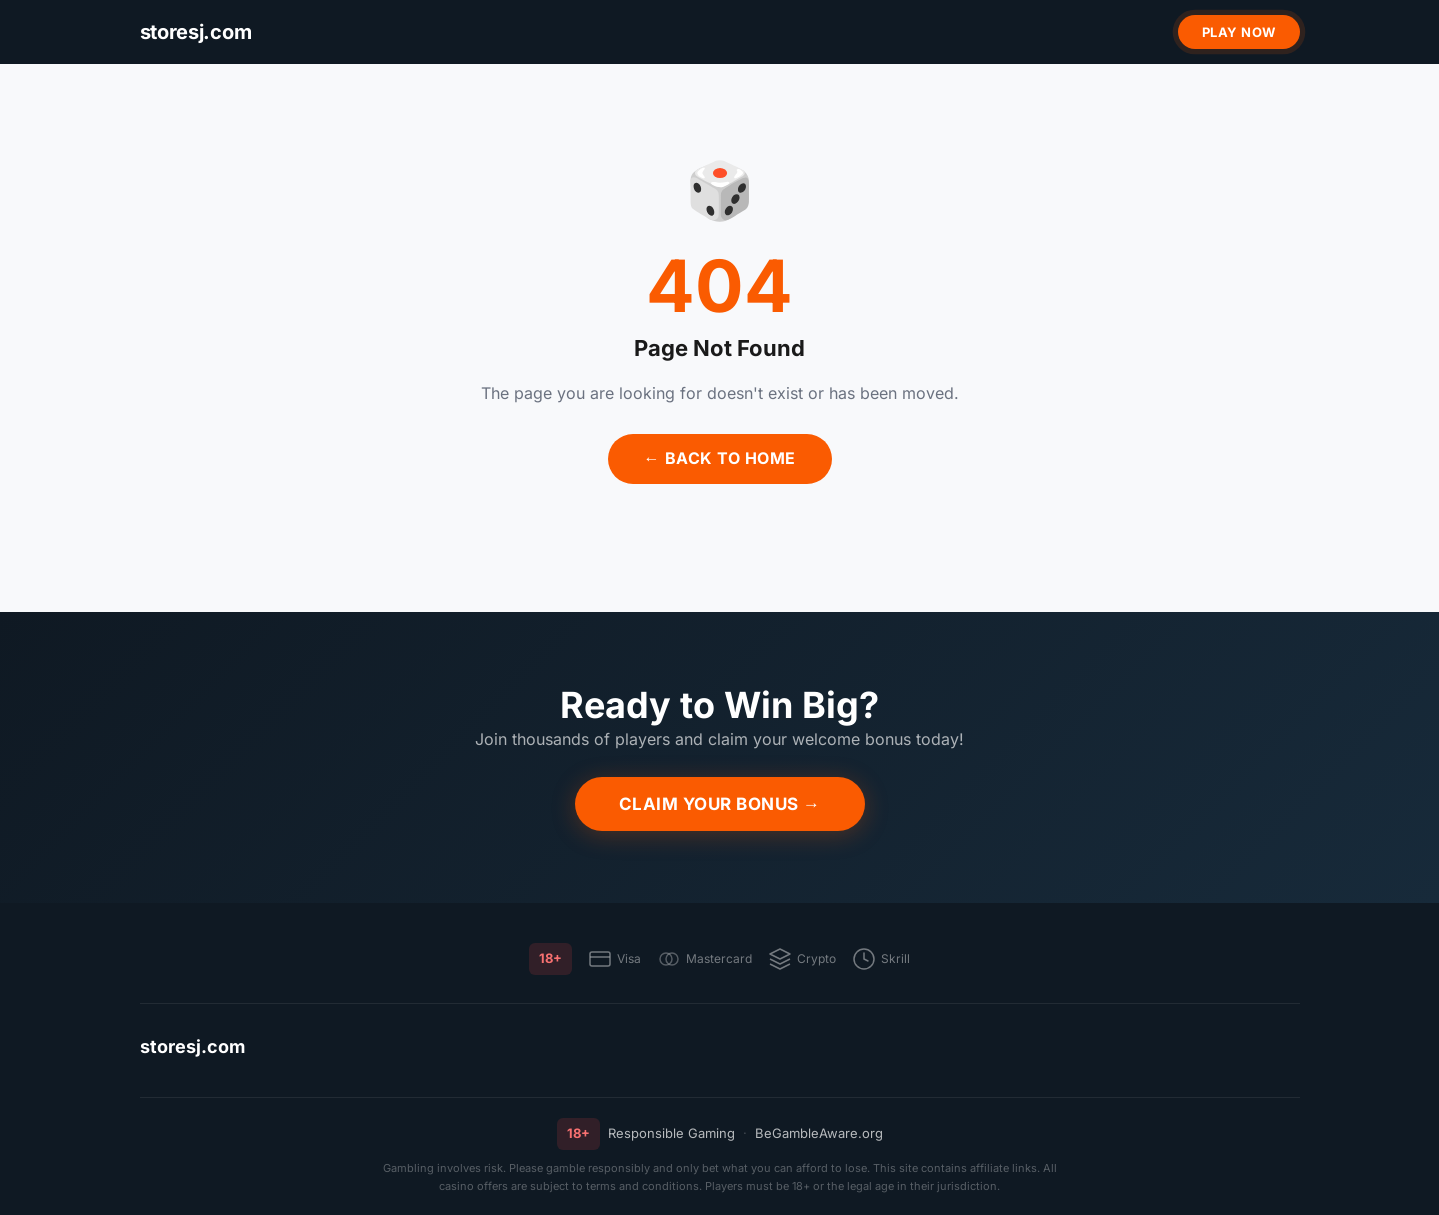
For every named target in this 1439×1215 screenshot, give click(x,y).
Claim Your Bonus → (720, 804)
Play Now (1239, 32)
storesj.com (192, 1046)
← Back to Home (720, 458)
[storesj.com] (196, 32)
